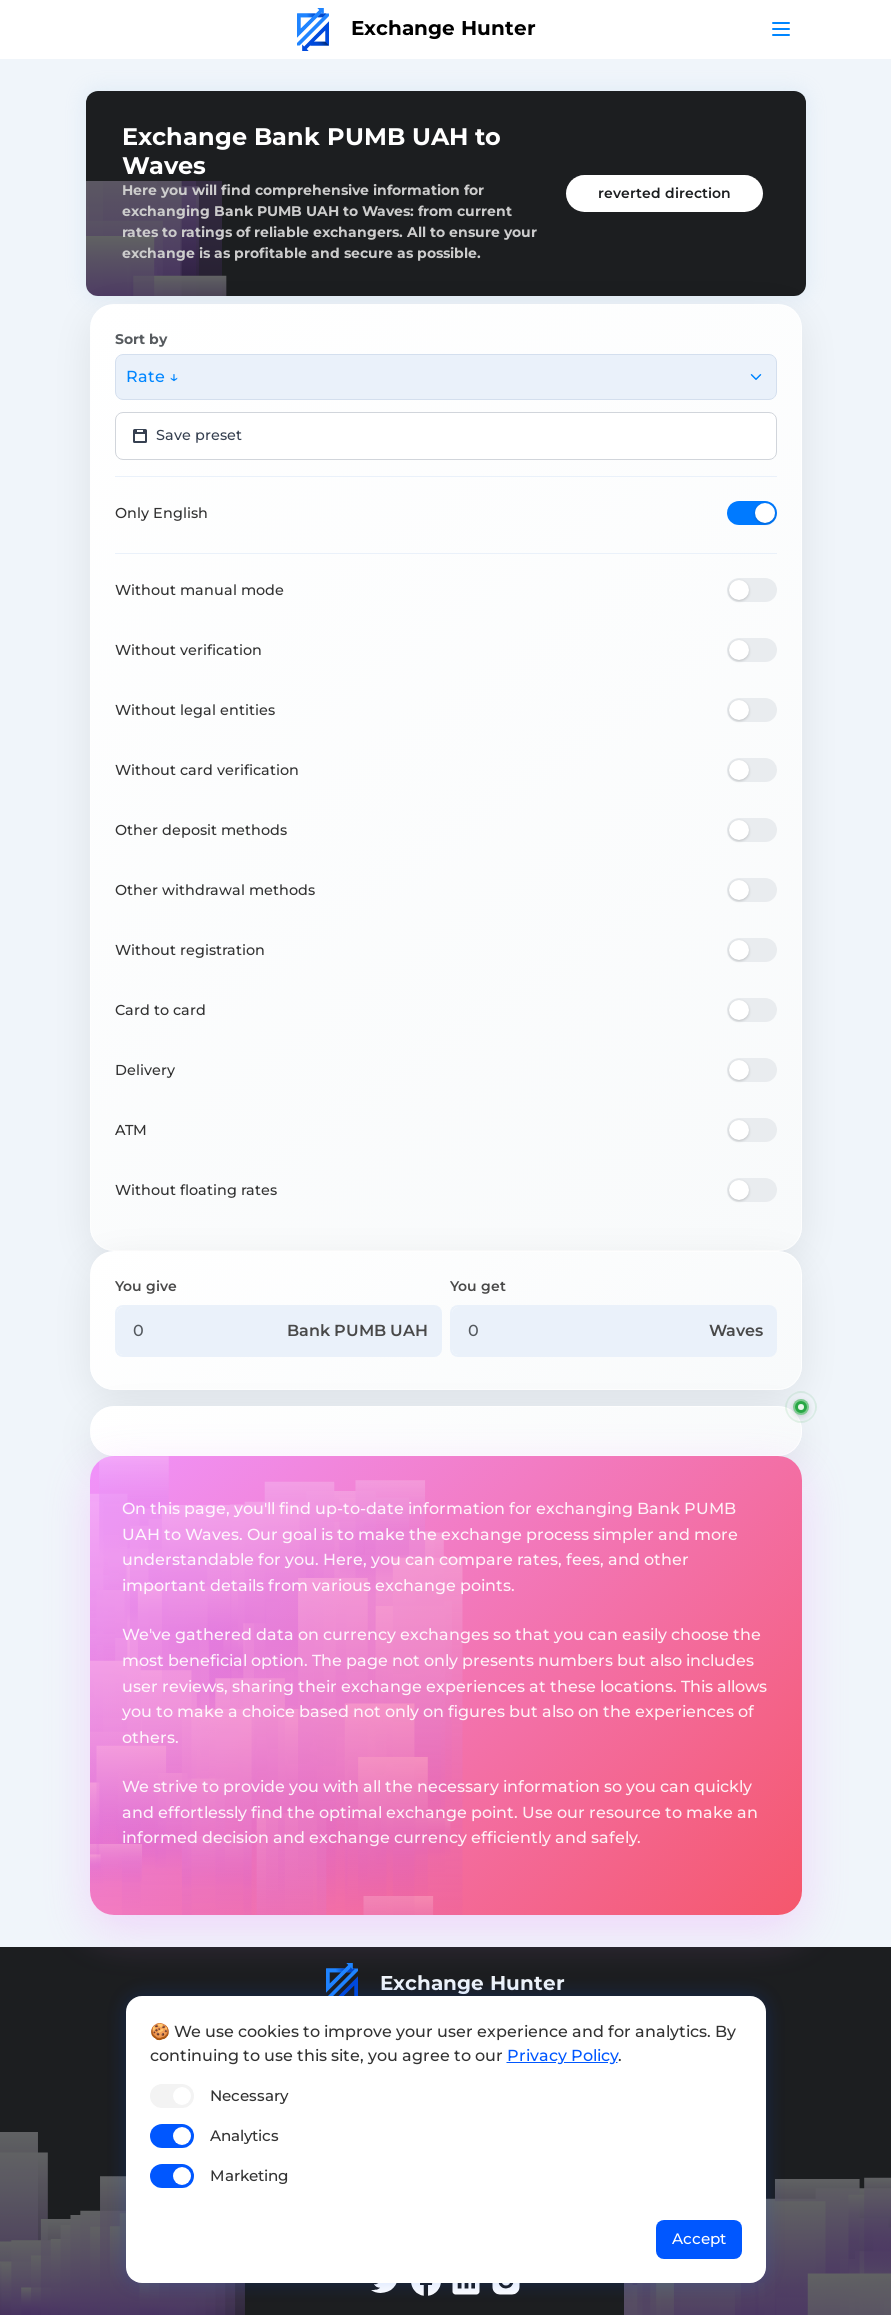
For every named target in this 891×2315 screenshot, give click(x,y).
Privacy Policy (562, 2055)
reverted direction (664, 193)
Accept (699, 2238)
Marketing (249, 2175)
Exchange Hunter (416, 28)
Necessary (249, 2095)
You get (478, 1286)
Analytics (244, 2135)
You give (146, 1286)
